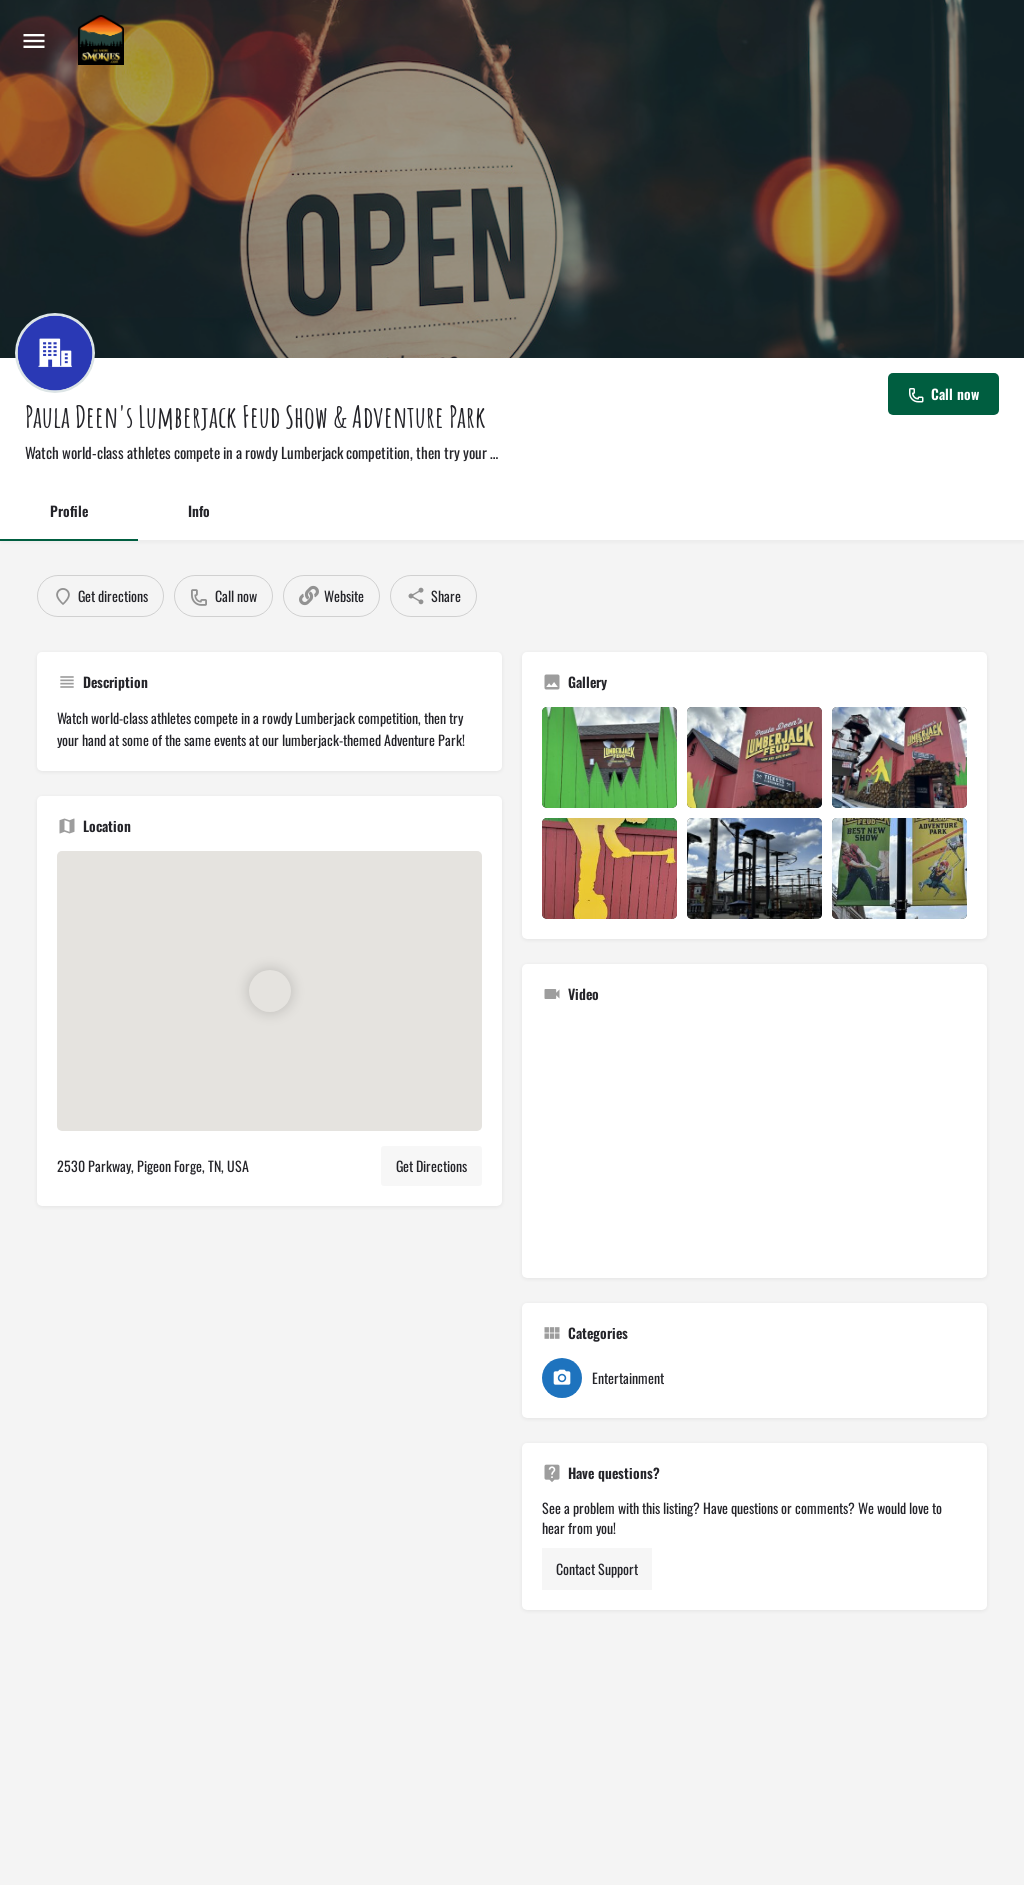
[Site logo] (103, 40)
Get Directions (431, 1165)
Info (199, 510)
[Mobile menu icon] (34, 40)
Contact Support (597, 1568)
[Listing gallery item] (609, 757)
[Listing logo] (55, 353)
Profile (69, 510)
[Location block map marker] (269, 991)
